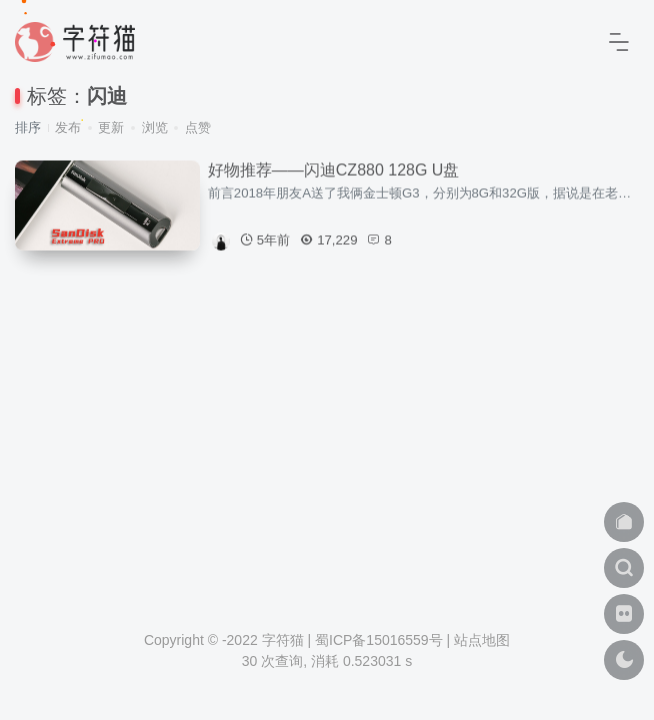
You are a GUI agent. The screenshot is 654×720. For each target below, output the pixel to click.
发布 (68, 127)
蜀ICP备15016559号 (379, 640)
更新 (111, 127)
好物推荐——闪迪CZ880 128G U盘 (334, 170)
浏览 (155, 127)
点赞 (198, 127)
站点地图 (482, 640)
